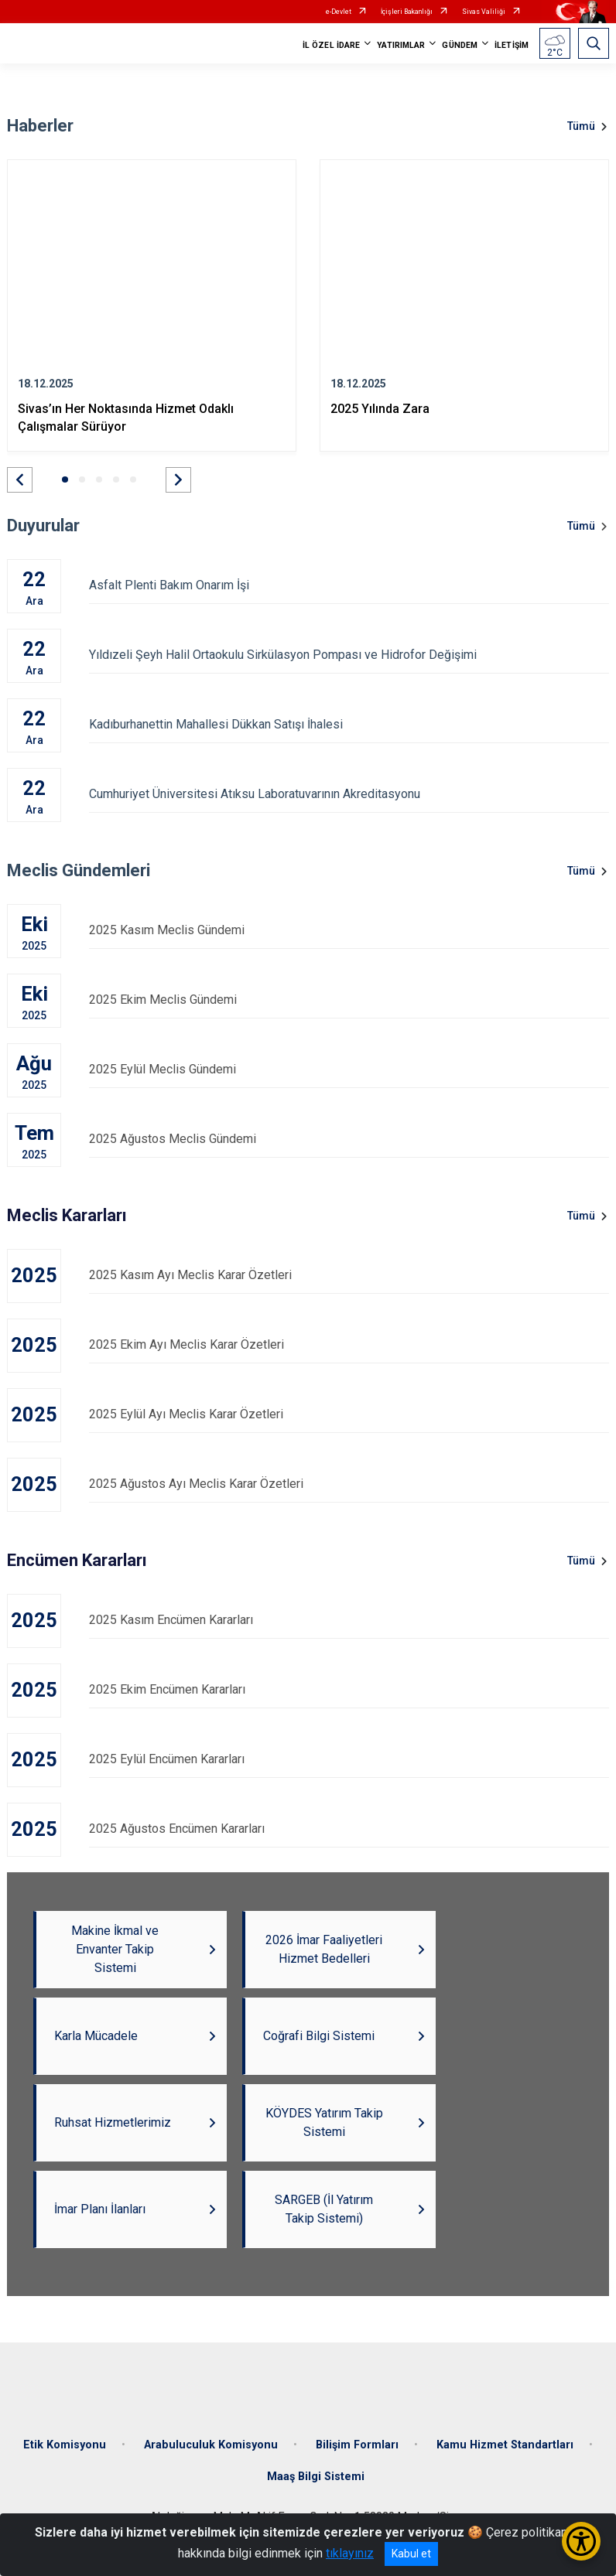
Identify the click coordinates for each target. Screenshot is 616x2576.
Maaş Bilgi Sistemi (315, 2476)
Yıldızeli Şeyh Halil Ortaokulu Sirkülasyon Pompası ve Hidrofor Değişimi (349, 654)
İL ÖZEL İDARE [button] (331, 45)
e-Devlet (338, 11)
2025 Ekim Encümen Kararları (349, 1689)
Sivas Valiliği (483, 11)
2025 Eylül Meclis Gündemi (349, 1069)
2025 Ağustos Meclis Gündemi (349, 1138)
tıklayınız (350, 2553)
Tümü (581, 126)
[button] (20, 480)
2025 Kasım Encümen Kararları (349, 1619)
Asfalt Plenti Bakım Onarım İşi (349, 585)
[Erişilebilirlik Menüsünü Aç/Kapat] (581, 2541)
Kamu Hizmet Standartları (504, 2444)
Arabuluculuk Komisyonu (211, 2444)
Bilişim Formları (357, 2444)
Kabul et (411, 2553)
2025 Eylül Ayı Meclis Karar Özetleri (349, 1414)
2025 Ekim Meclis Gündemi (349, 999)
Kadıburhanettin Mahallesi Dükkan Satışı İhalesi (349, 724)
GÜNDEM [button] (459, 45)
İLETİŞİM (512, 45)
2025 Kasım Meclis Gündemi (349, 930)
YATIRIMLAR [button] (401, 45)
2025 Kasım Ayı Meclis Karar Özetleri (349, 1275)
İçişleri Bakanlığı (407, 11)
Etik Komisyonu (64, 2444)
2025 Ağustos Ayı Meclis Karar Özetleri (349, 1483)
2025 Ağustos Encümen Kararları (349, 1828)
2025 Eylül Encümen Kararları (349, 1759)
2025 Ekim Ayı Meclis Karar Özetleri (349, 1344)
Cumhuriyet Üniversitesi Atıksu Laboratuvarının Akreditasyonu (349, 793)
